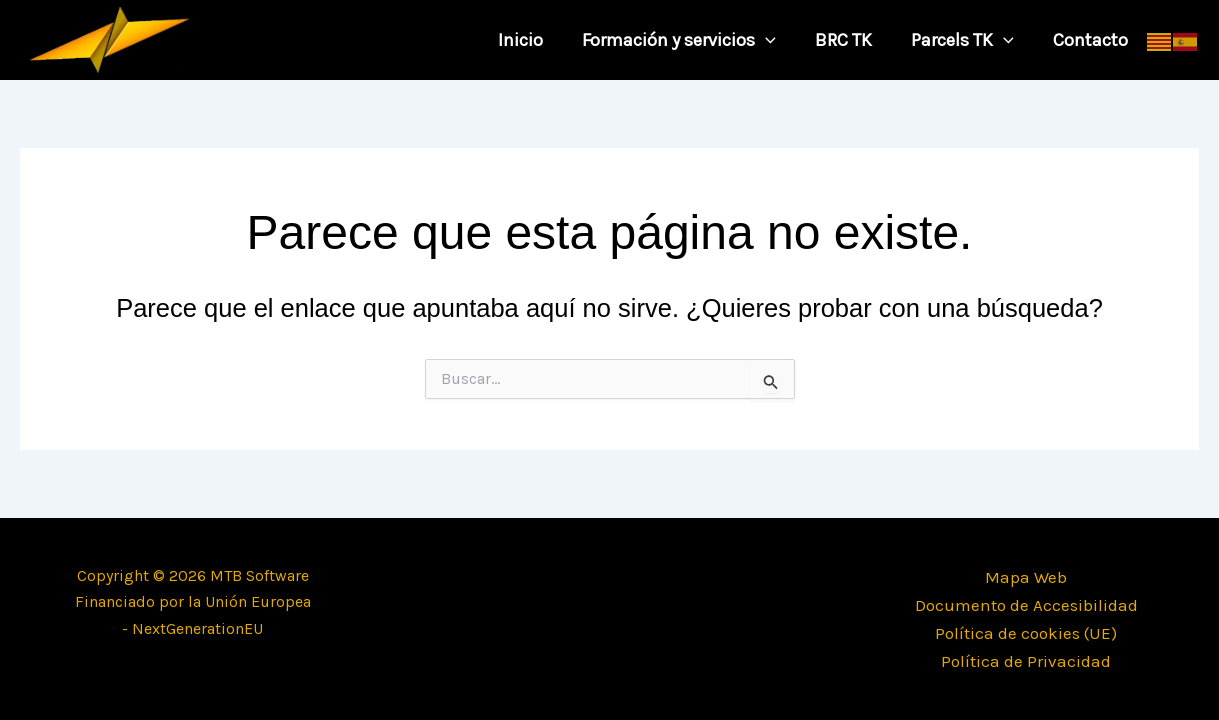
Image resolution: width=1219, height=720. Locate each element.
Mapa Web (1026, 577)
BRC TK (850, 40)
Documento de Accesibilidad (1026, 605)
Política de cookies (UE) (1026, 633)
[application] (775, 40)
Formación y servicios (689, 40)
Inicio (533, 40)
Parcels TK (966, 40)
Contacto (1091, 40)
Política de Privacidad (1026, 661)
